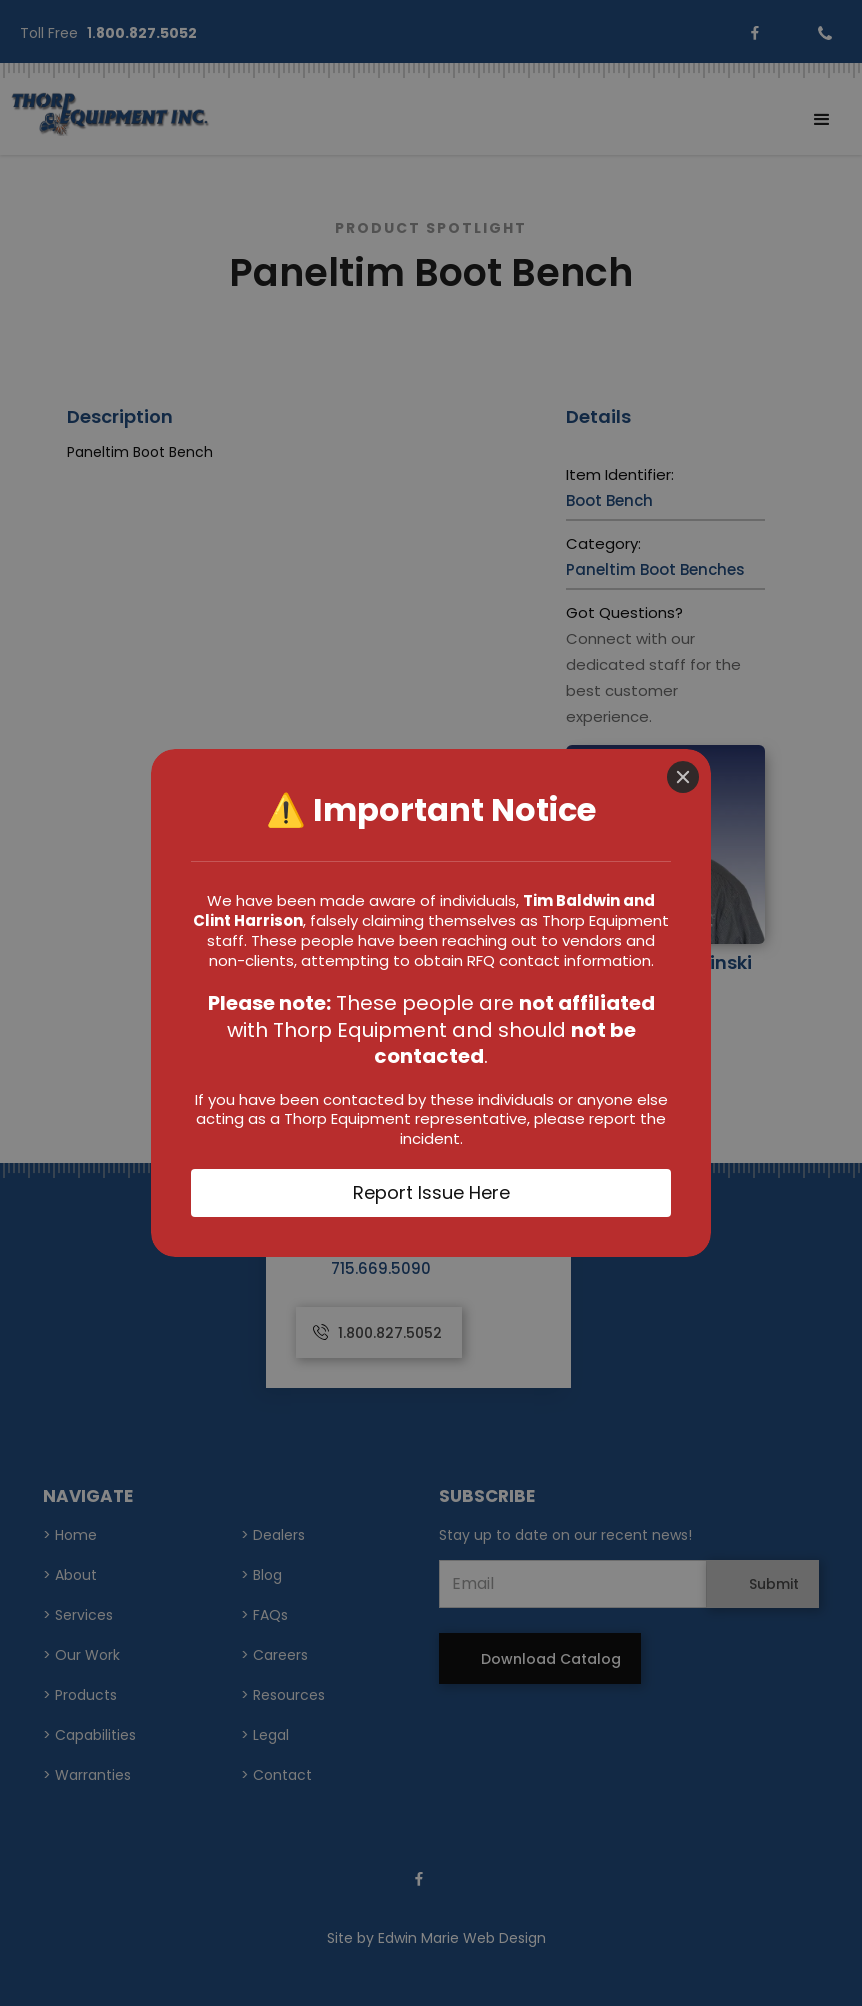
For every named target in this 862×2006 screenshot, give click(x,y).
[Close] (683, 777)
